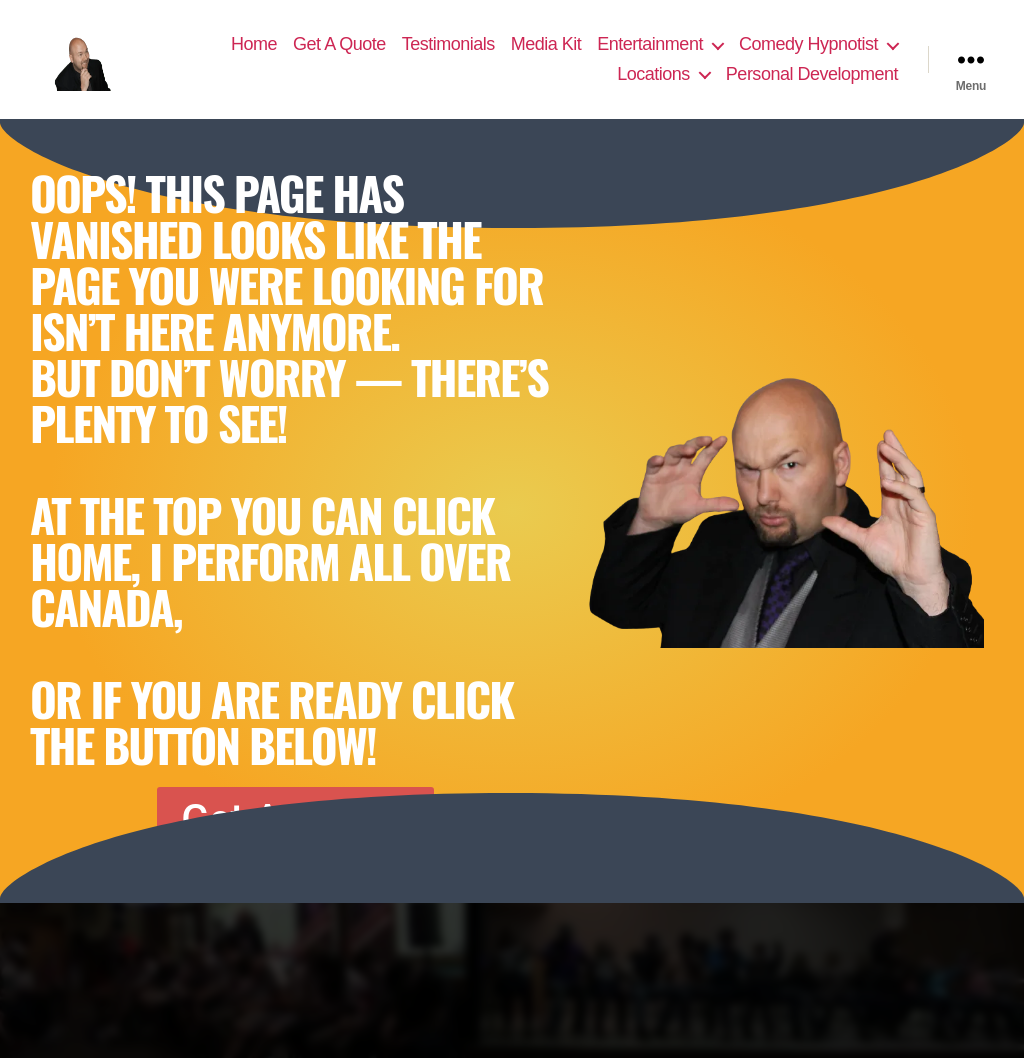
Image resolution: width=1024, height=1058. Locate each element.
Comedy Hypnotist (808, 57)
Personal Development (812, 87)
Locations (653, 87)
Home (254, 57)
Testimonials (448, 57)
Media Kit (546, 57)
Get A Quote (339, 57)
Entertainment (650, 57)
